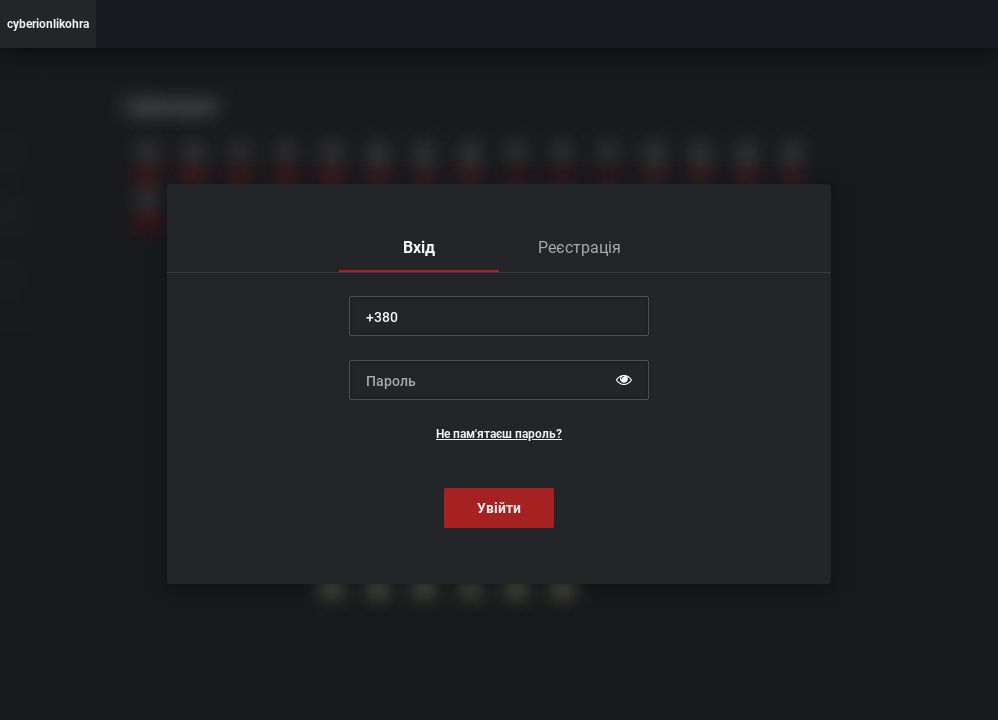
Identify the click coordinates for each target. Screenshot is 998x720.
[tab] (419, 248)
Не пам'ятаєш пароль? (499, 434)
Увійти (499, 508)
